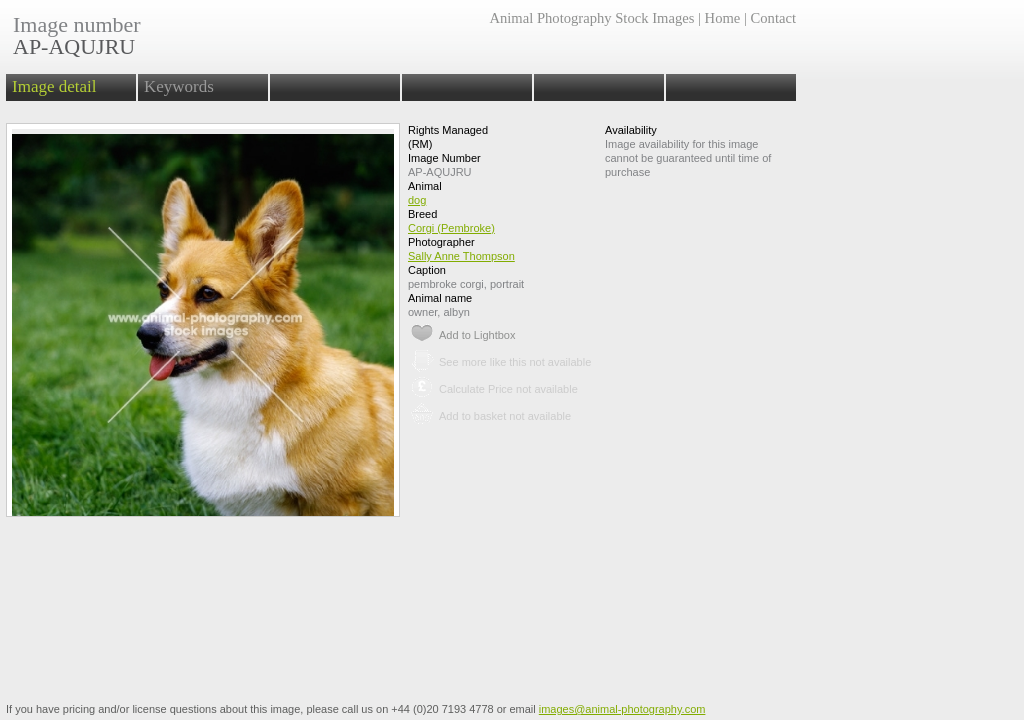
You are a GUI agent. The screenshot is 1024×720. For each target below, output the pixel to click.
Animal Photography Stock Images (591, 18)
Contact (773, 18)
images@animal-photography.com (622, 709)
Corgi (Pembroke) (451, 228)
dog (417, 200)
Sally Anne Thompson (461, 256)
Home (723, 18)
